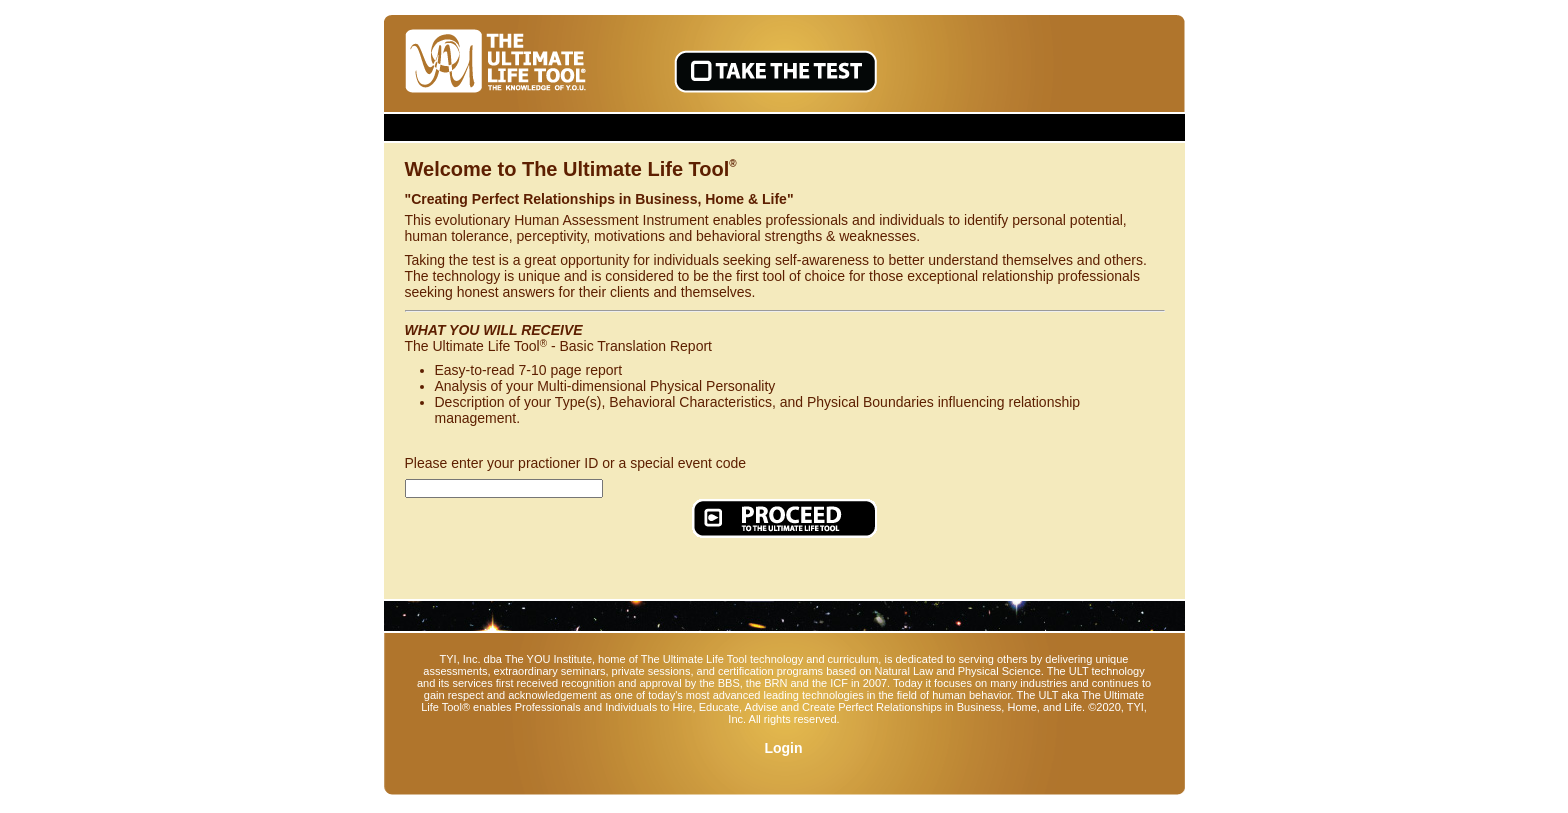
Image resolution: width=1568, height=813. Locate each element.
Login (783, 748)
